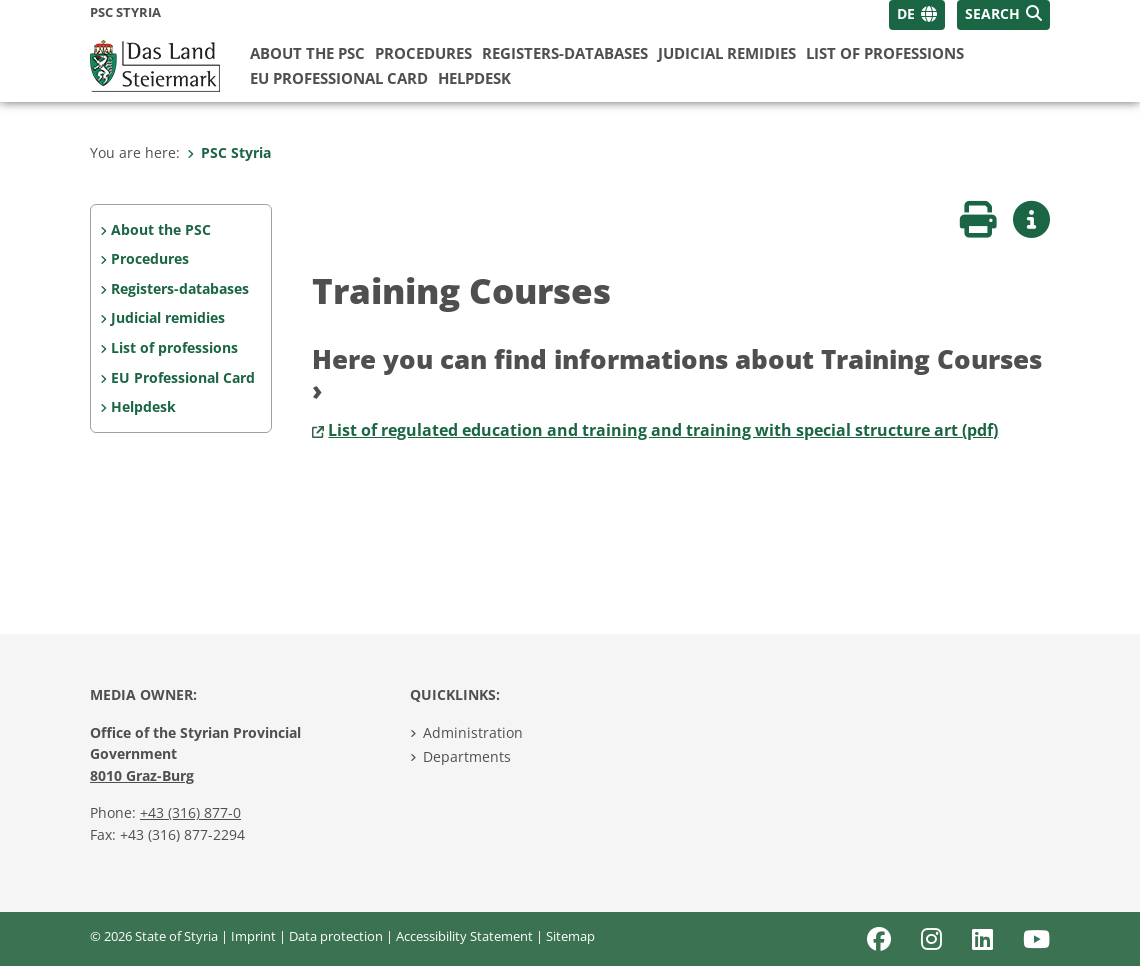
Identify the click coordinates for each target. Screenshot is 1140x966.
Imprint (253, 936)
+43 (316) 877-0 (190, 812)
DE (906, 13)
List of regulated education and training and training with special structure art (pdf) (663, 430)
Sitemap (570, 936)
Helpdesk (474, 78)
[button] (1003, 15)
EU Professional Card (339, 78)
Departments (467, 756)
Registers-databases (565, 53)
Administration (473, 732)
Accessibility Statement (464, 936)
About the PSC (307, 53)
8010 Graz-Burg (142, 775)
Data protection (336, 936)
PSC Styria (229, 152)
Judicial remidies (727, 53)
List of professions (885, 53)
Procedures (423, 53)
